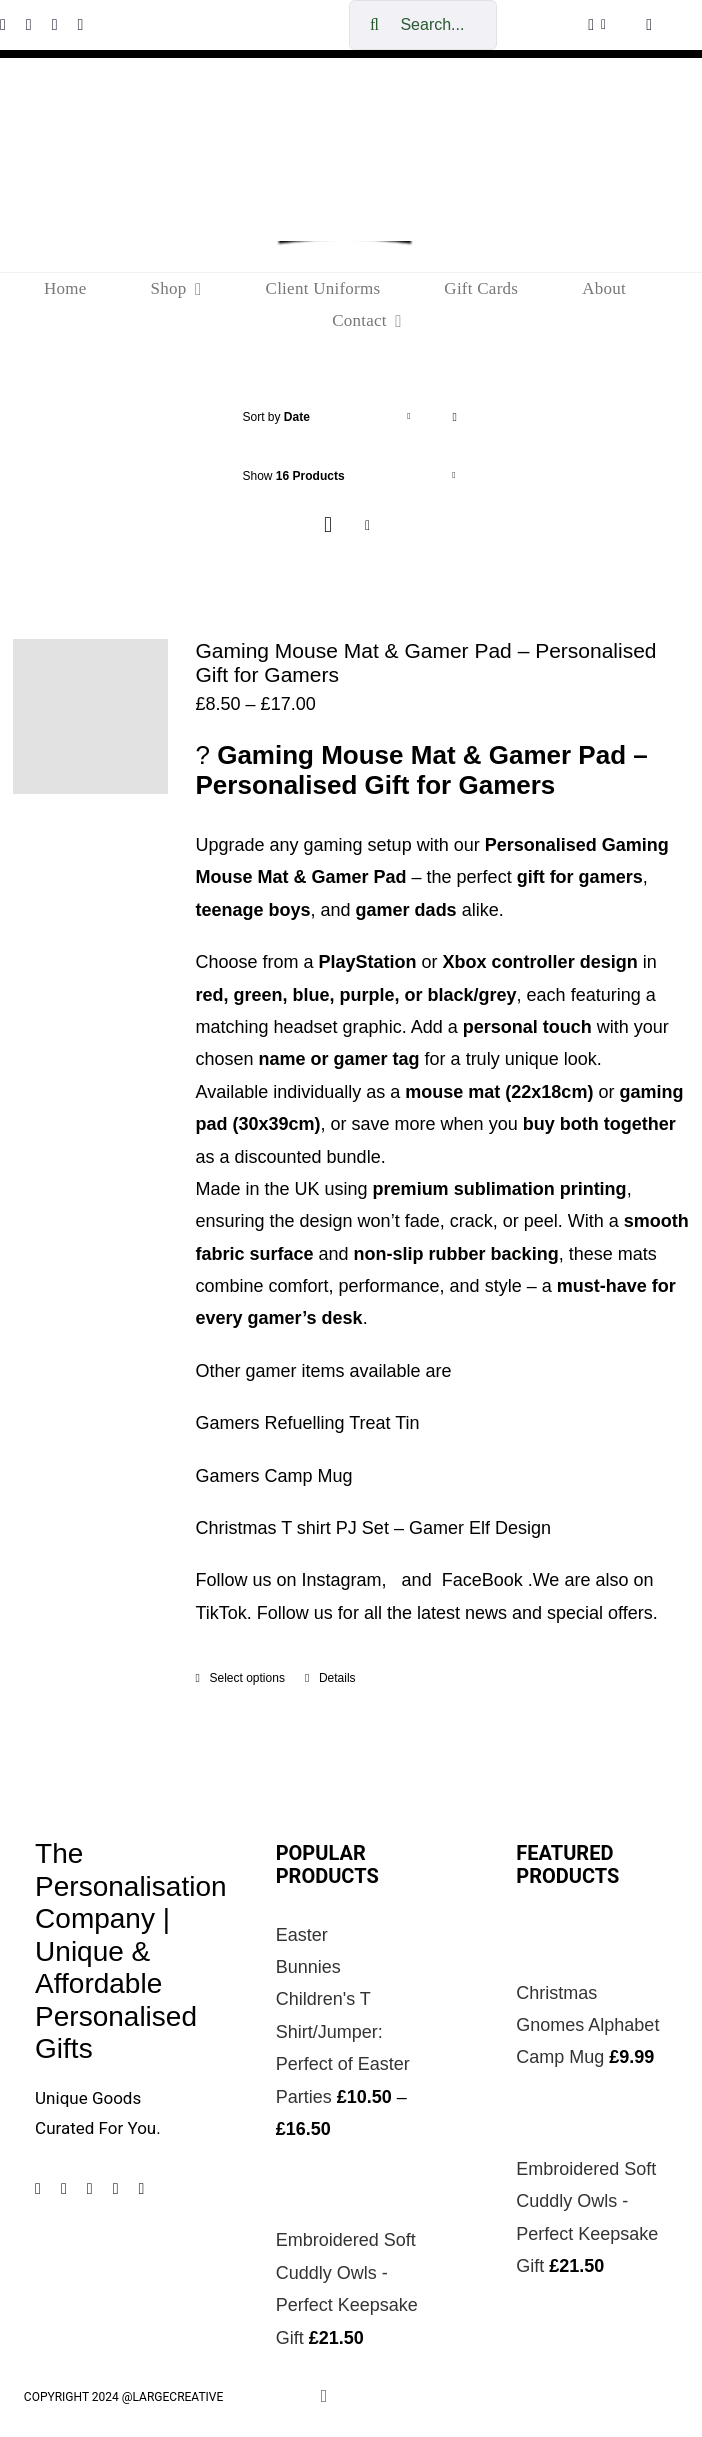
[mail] (141, 2189)
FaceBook (482, 1580)
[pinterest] (55, 25)
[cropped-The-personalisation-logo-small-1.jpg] (345, 111)
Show (294, 476)
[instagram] (29, 25)
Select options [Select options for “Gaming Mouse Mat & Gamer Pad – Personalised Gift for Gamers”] (247, 1678)
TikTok (221, 1613)
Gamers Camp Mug (274, 1476)
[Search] (374, 25)
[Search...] (423, 25)
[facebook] (38, 2189)
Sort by (276, 417)
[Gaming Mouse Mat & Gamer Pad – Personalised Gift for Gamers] (90, 716)
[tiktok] (81, 25)
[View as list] (367, 525)
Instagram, (349, 1580)
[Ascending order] (454, 417)
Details (337, 1678)
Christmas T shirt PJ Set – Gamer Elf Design (373, 1528)
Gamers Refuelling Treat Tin (308, 1423)
